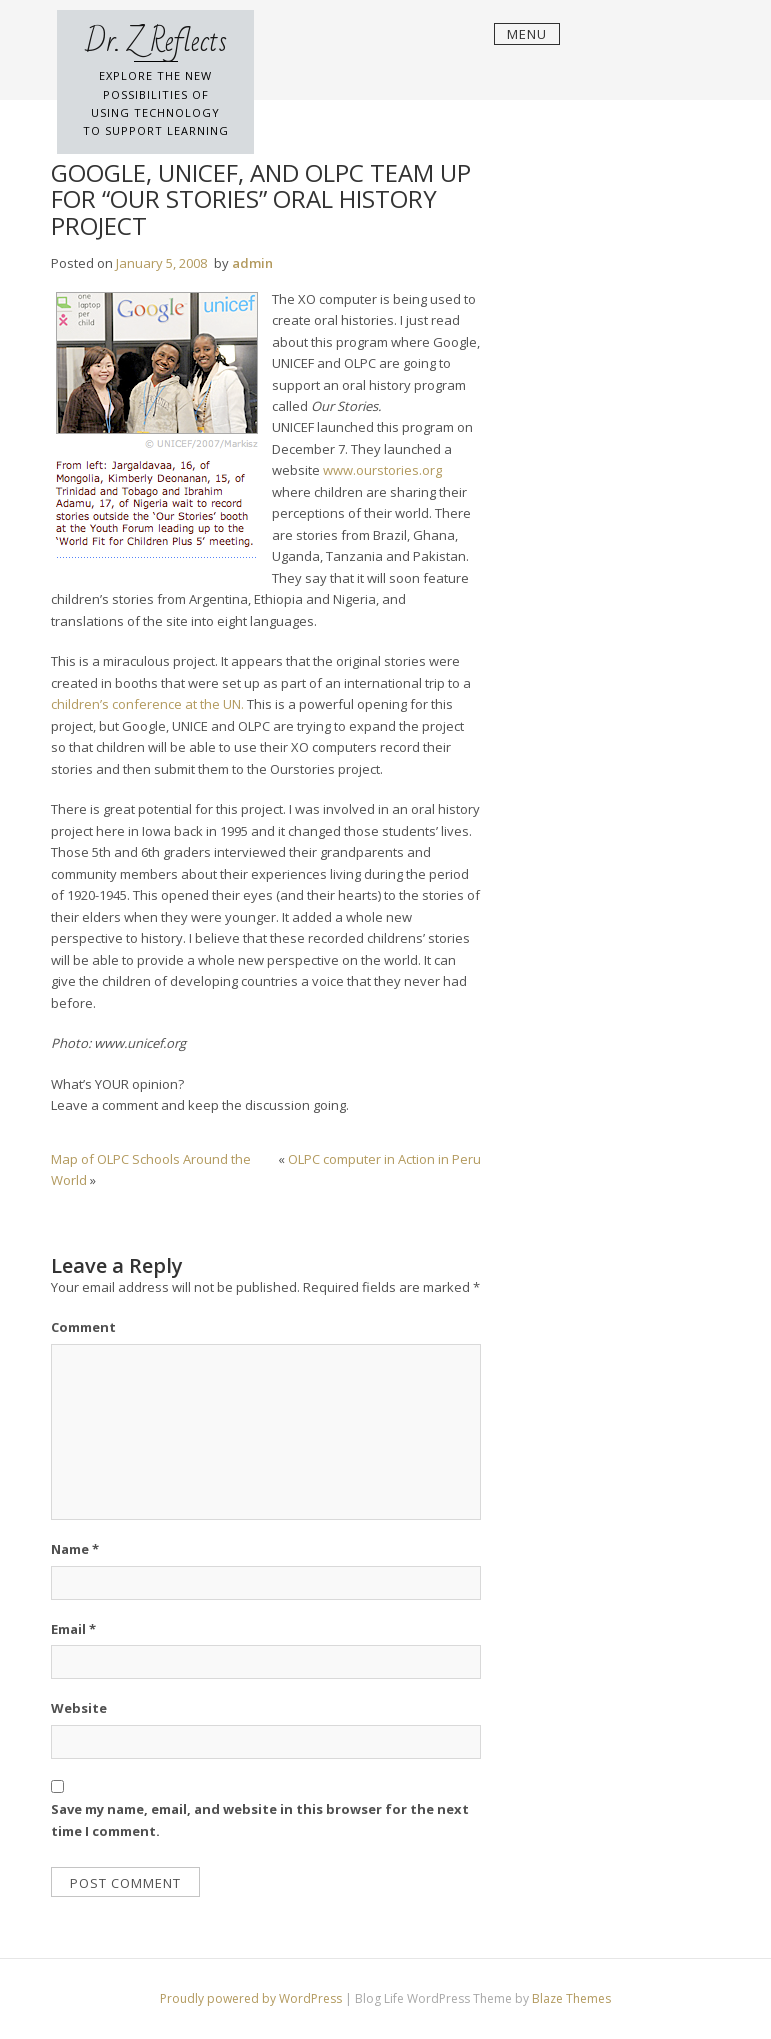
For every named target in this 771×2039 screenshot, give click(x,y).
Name (75, 1549)
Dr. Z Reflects (156, 41)
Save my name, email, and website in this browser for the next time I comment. (260, 1819)
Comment (83, 1327)
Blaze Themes (571, 1998)
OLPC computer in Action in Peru (384, 1159)
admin (252, 263)
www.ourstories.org (382, 470)
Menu (527, 34)
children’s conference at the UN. (149, 704)
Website (79, 1708)
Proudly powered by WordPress (252, 1998)
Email (73, 1629)
